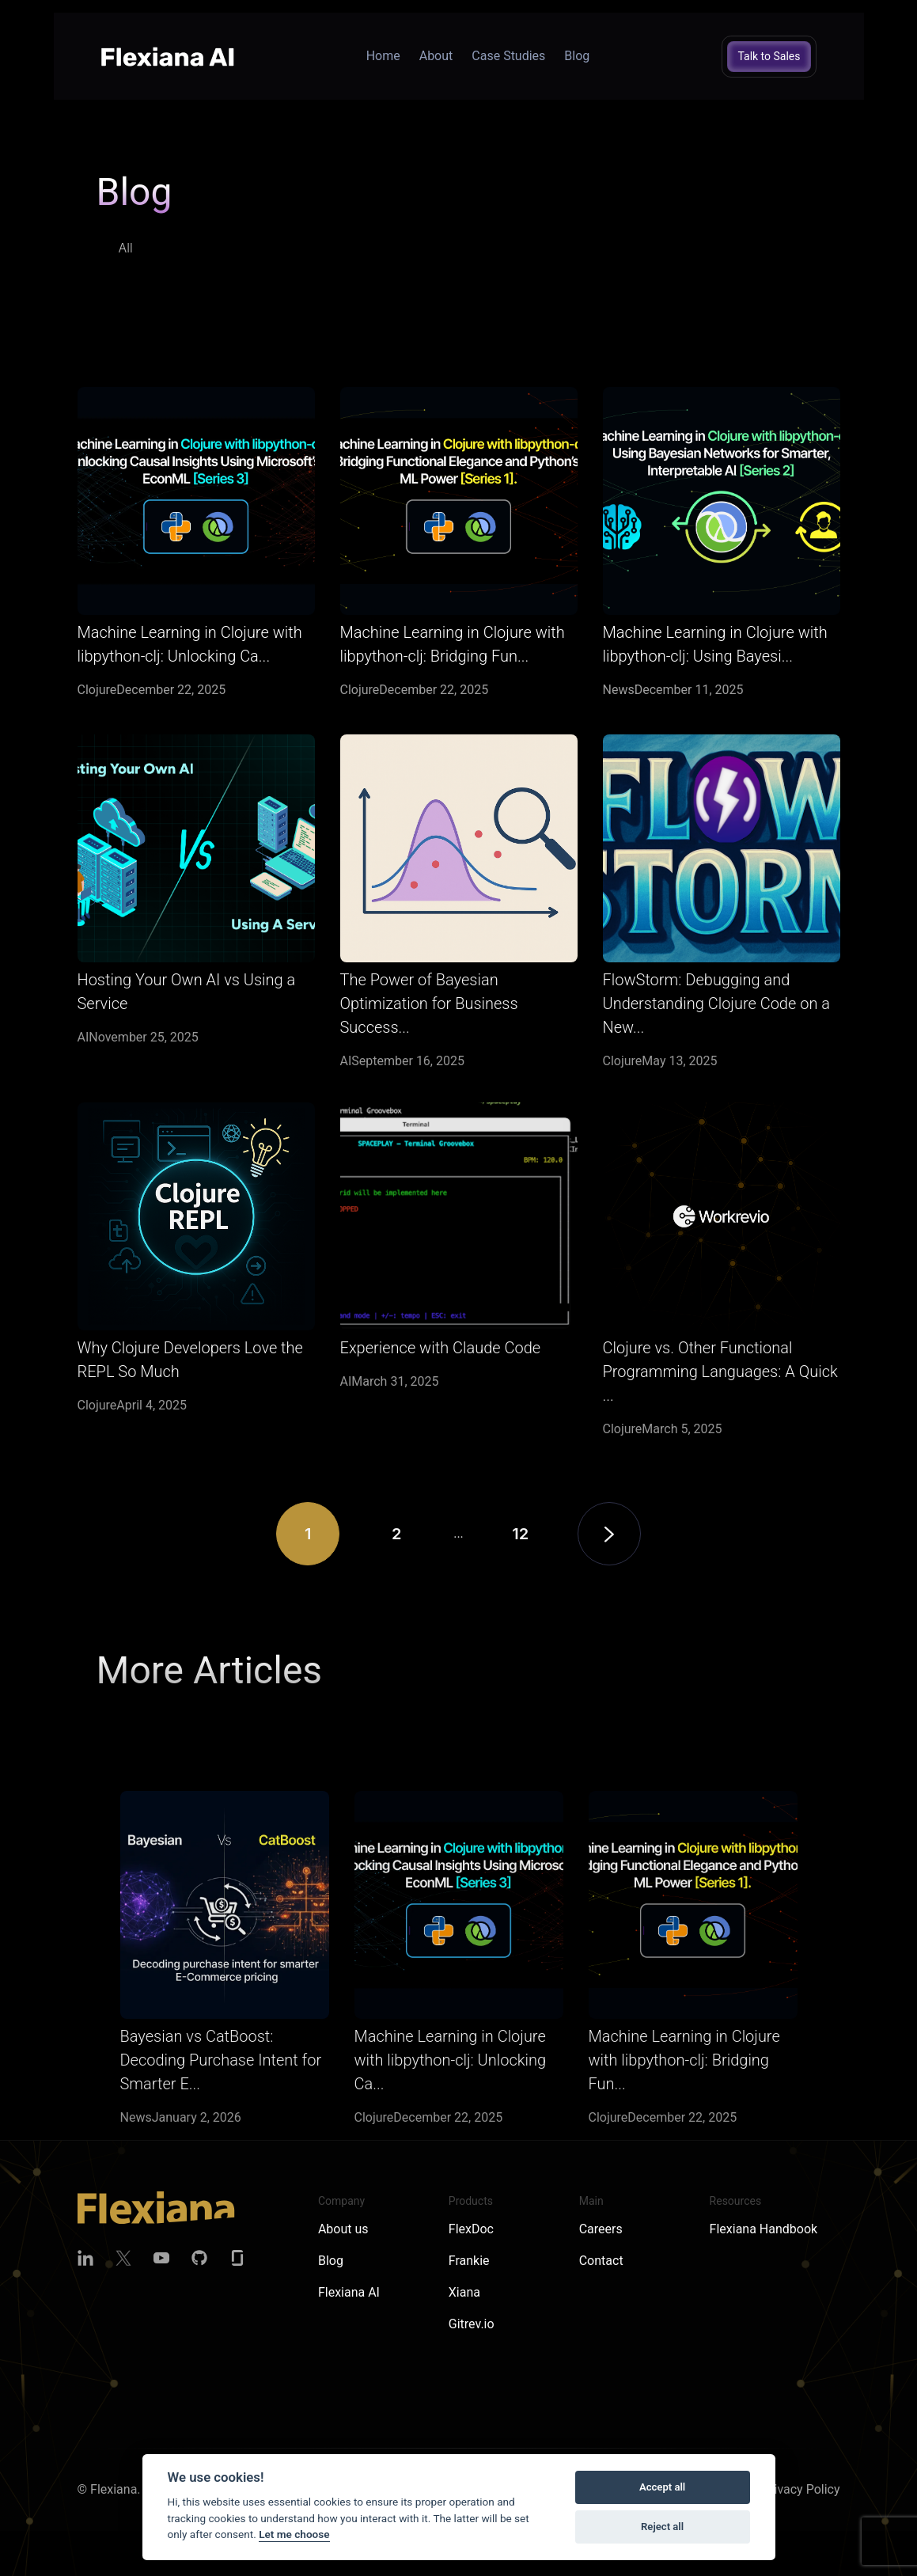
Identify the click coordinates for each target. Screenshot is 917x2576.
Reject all (662, 2526)
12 (520, 1577)
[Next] (609, 1577)
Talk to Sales (768, 56)
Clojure (97, 689)
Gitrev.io (471, 2323)
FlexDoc (471, 2228)
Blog (576, 55)
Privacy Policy (801, 2489)
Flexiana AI (349, 2292)
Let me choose (294, 2534)
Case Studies (508, 55)
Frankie (469, 2260)
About (436, 55)
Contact (601, 2260)
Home (383, 55)
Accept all (662, 2487)
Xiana (464, 2292)
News (619, 689)
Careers (601, 2228)
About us (343, 2228)
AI (83, 1080)
